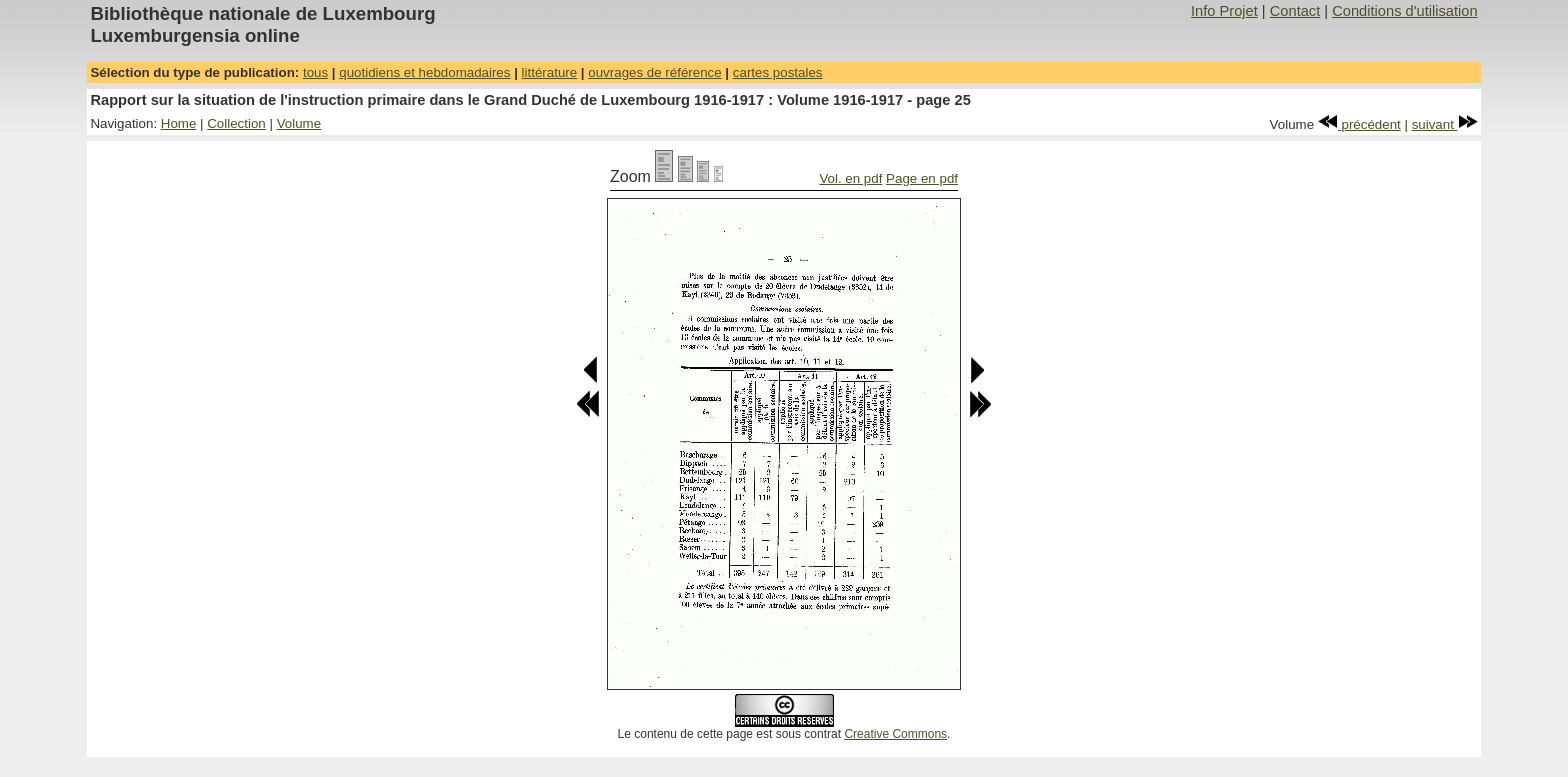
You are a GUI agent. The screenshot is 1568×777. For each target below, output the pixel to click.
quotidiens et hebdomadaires (424, 72)
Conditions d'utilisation (1404, 11)
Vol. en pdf (850, 178)
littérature (550, 72)
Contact (1295, 11)
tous (315, 72)
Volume (299, 123)
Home (179, 123)
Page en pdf (922, 178)
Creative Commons (895, 734)
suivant (1445, 124)
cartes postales (778, 72)
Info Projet (1224, 11)
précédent (1359, 124)
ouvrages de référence (654, 72)
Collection (236, 123)
